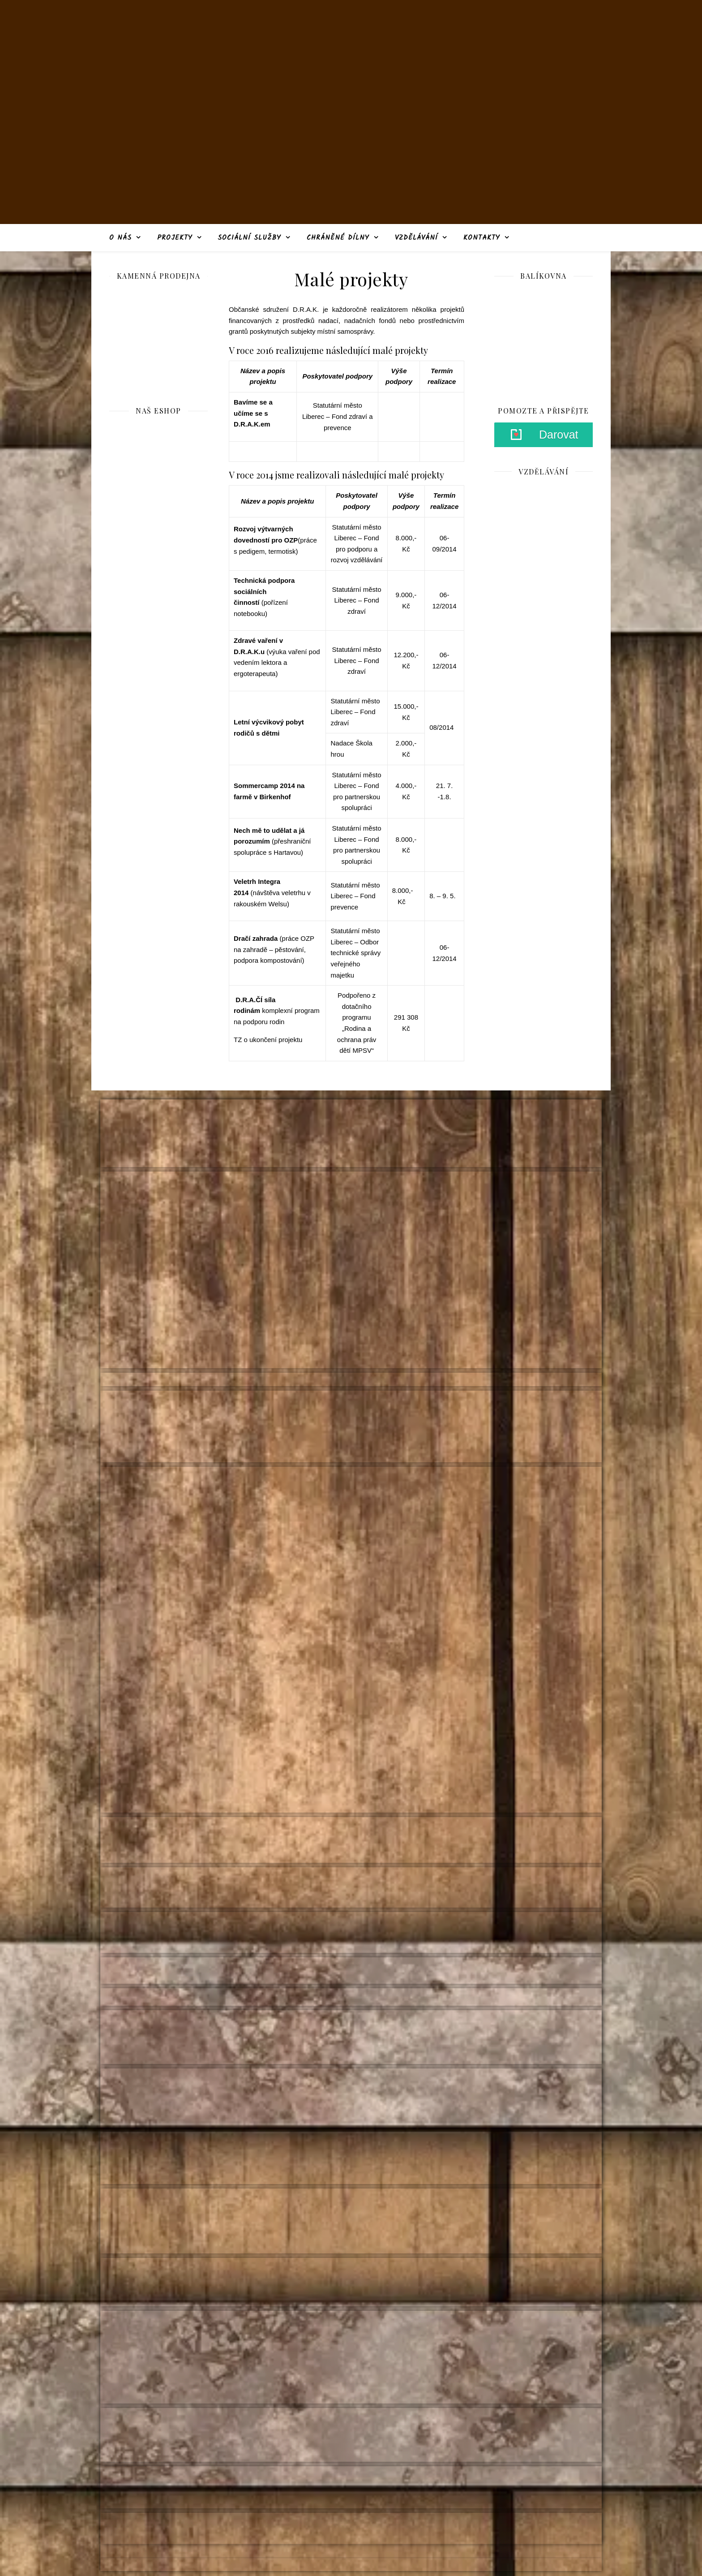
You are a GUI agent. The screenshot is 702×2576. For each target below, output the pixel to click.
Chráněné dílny (338, 238)
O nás (120, 238)
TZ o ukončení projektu (268, 1039)
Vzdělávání (416, 238)
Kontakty (481, 238)
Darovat (558, 434)
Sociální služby (249, 238)
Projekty (175, 238)
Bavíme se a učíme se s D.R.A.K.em (253, 413)
